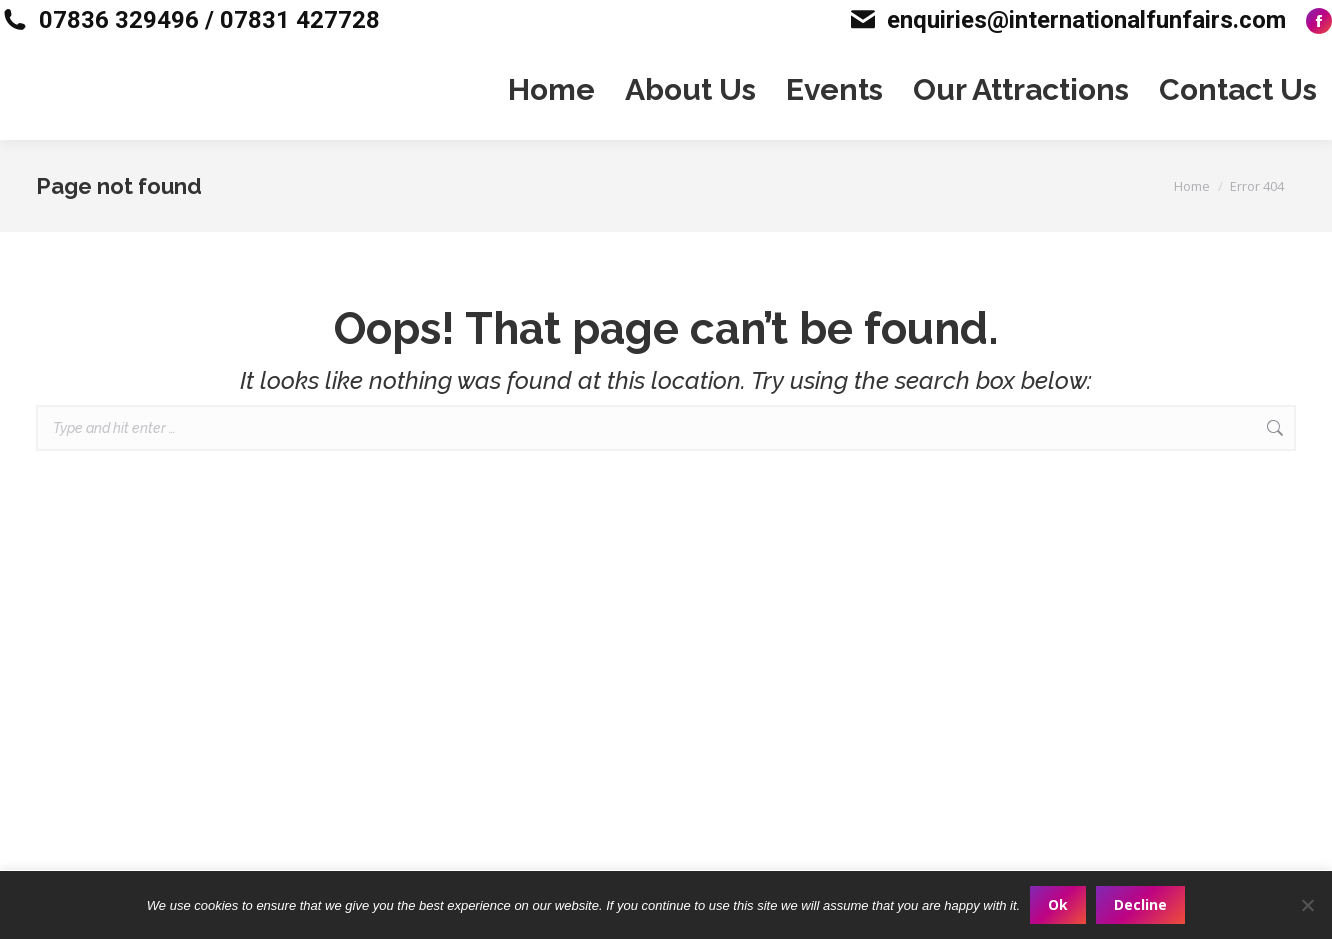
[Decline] (1307, 905)
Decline (1140, 904)
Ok (1058, 904)
